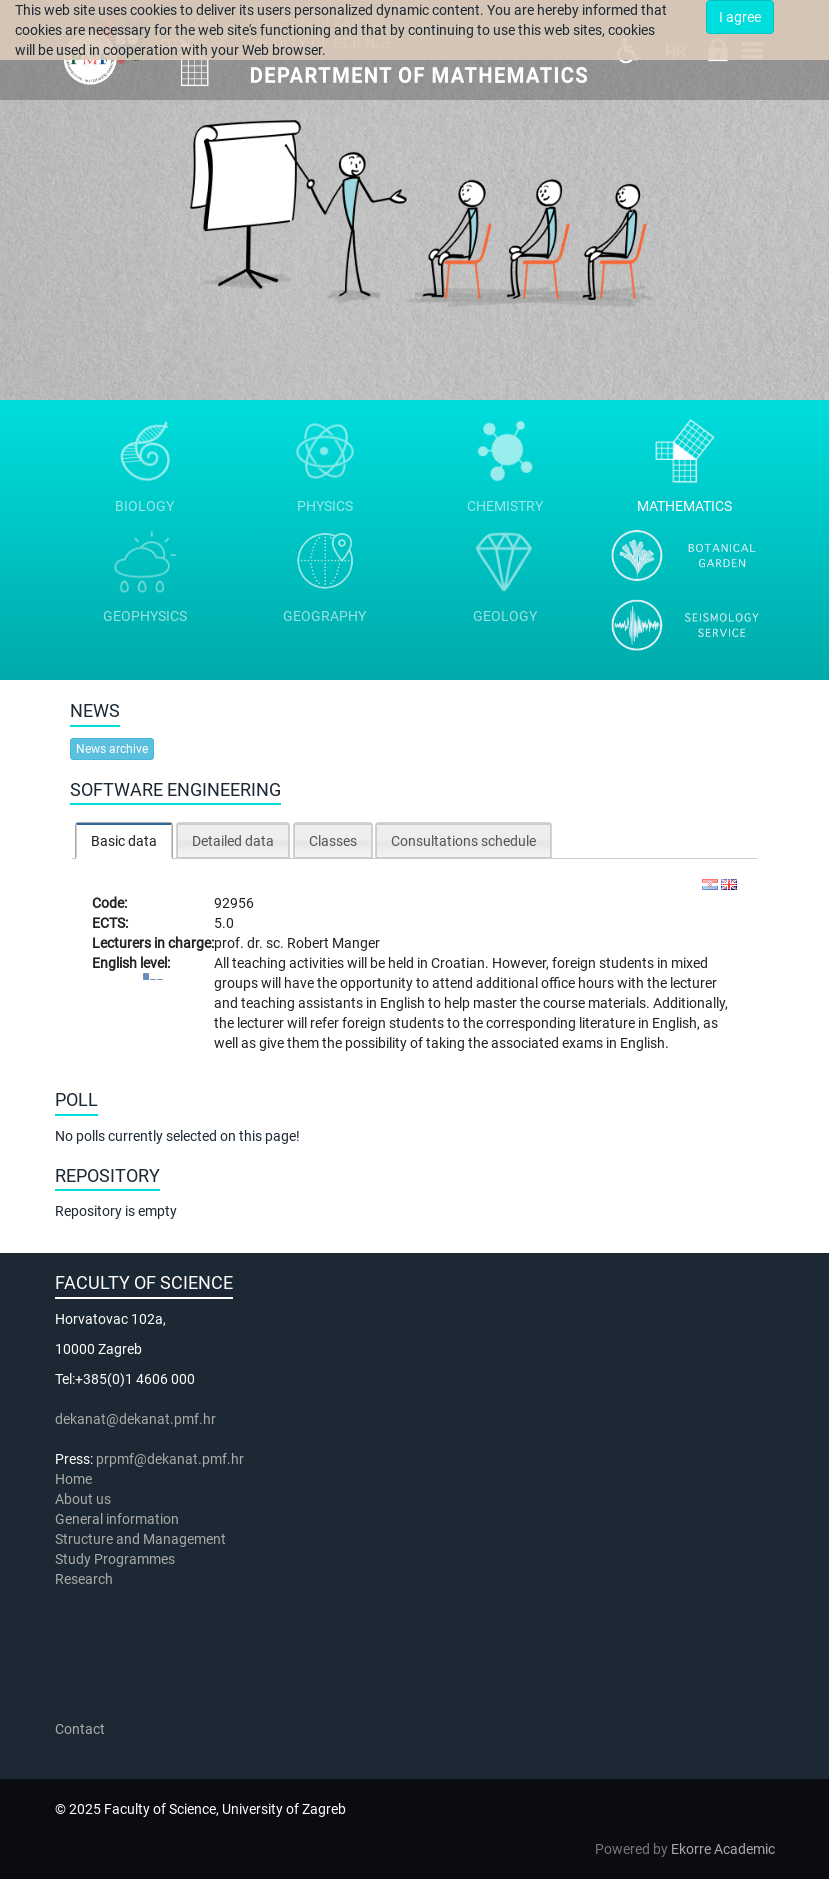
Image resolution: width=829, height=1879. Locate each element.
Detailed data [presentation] (233, 841)
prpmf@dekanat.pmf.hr (170, 1459)
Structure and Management (140, 1539)
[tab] (124, 840)
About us (84, 1499)
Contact (80, 1729)
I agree (740, 17)
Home (73, 1479)
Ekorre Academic (723, 1849)
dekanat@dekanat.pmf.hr (135, 1419)
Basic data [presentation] (124, 841)
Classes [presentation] (333, 841)
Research (85, 1579)
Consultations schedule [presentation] (463, 841)
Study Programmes (115, 1559)
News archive (112, 749)
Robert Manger (333, 943)
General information (117, 1519)
